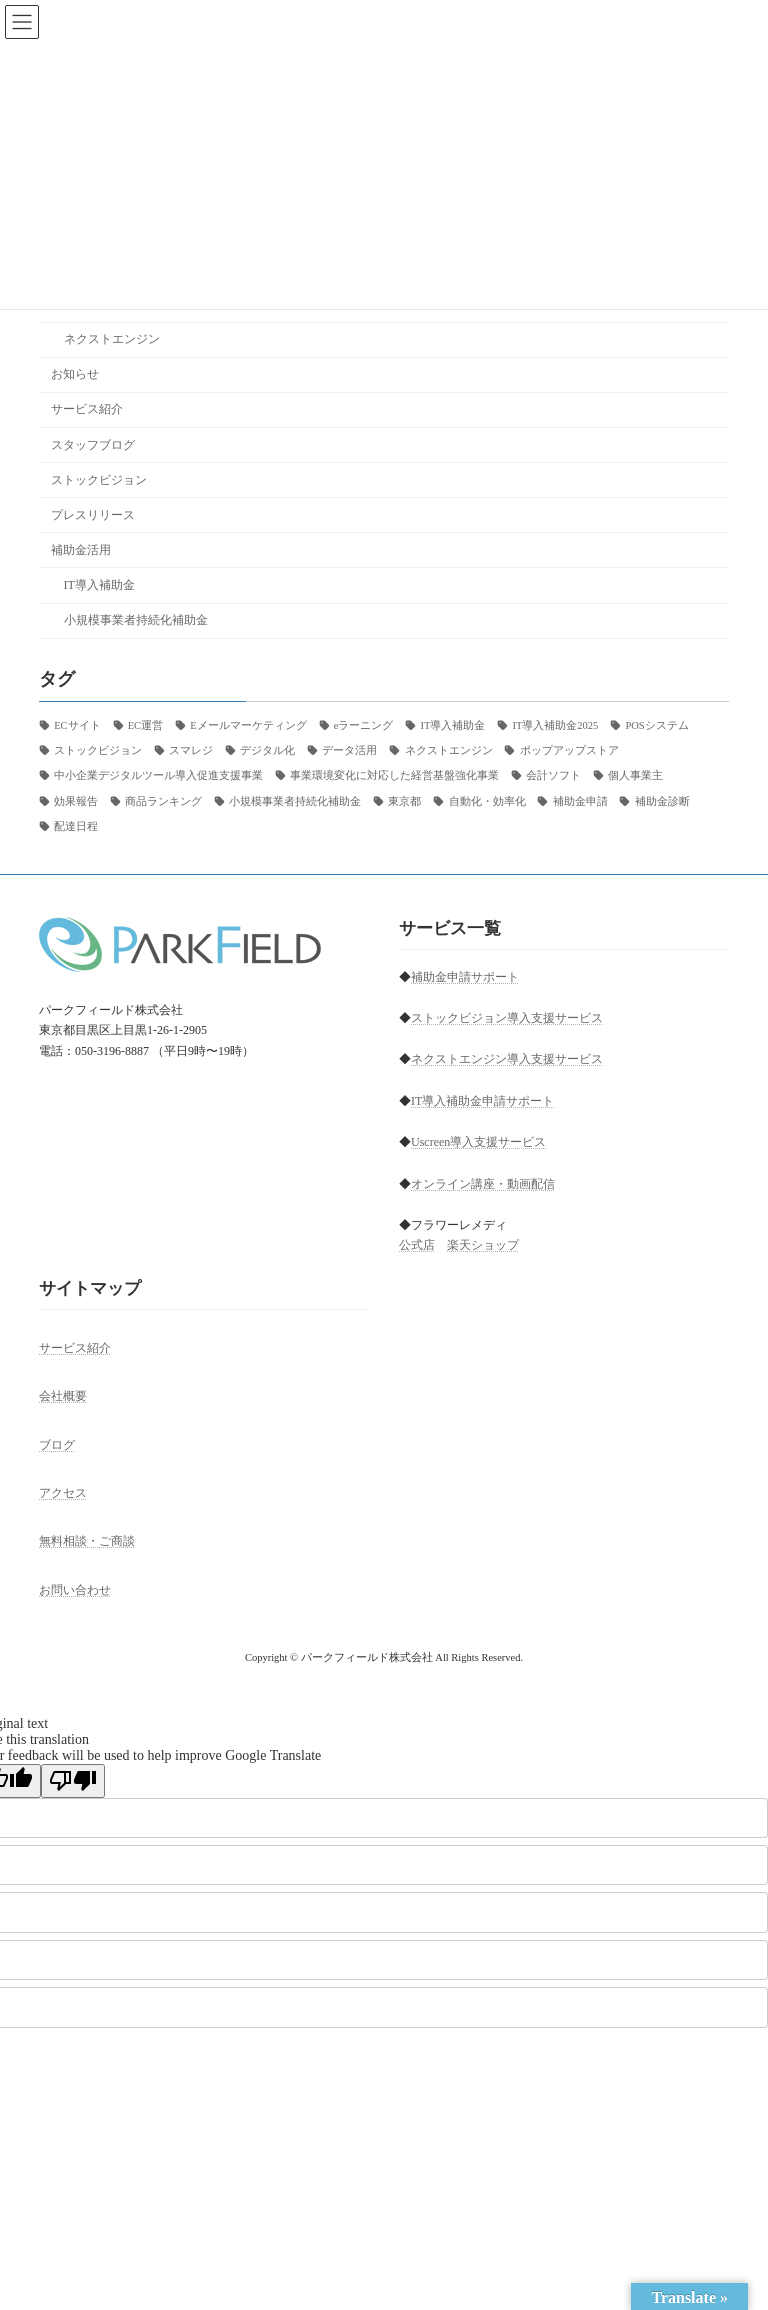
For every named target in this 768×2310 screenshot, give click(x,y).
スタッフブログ (93, 444)
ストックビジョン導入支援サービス (507, 1018)
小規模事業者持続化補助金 (136, 620)
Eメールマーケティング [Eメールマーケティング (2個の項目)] (248, 725)
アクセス (63, 1493)
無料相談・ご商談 (87, 1541)
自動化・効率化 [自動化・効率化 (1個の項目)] (487, 800)
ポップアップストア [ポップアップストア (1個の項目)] (569, 750)
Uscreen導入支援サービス (478, 1142)
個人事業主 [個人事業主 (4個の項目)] (635, 775)
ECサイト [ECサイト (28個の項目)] (77, 725)
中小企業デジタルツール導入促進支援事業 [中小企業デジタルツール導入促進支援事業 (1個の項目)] (158, 775)
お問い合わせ (75, 1589)
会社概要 (63, 1396)
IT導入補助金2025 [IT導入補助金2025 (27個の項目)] (555, 725)
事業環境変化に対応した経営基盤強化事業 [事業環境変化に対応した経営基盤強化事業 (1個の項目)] (394, 775)
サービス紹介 (87, 409)
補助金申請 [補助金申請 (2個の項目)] (580, 800)
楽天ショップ (483, 1245)
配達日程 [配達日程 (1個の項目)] (76, 826)
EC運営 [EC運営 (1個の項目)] (145, 725)
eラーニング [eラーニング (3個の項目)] (364, 725)
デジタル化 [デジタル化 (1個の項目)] (267, 750)
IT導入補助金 (100, 585)
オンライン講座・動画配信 (483, 1183)
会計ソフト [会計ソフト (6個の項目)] (553, 775)
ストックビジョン (99, 479)
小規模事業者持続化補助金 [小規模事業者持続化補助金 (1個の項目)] (295, 800)
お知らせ (75, 374)
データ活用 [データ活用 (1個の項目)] (349, 750)
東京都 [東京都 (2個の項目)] (404, 800)
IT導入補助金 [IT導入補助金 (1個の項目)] (452, 725)
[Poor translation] (73, 1781)
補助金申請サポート (465, 977)
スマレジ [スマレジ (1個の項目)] (191, 750)
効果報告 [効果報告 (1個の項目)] (76, 800)
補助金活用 (81, 550)
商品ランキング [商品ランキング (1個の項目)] (163, 800)
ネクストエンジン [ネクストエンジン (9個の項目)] (449, 750)
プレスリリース (93, 515)
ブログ (57, 1444)
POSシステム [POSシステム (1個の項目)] (656, 725)
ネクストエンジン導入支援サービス (507, 1059)
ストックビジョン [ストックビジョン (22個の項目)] (98, 750)
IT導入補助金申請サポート (482, 1101)
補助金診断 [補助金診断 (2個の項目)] (662, 800)
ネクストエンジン (112, 339)
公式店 (417, 1245)
